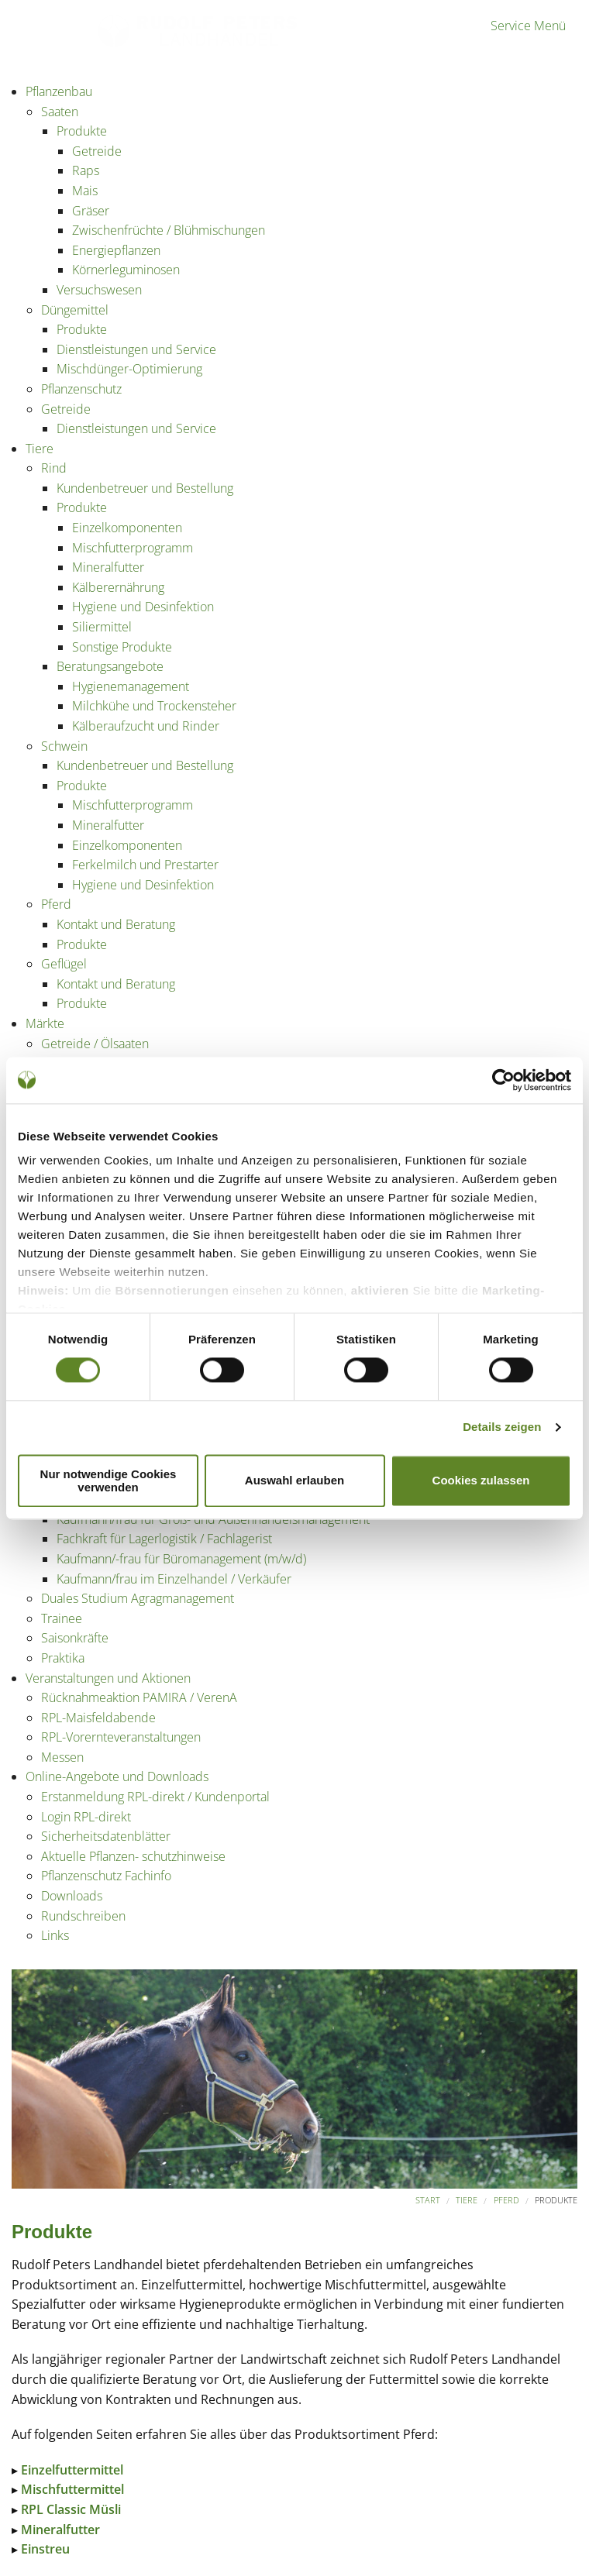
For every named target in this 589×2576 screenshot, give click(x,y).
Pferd (506, 2200)
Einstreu (45, 2548)
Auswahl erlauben (294, 1480)
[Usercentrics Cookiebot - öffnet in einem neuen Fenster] (503, 1080)
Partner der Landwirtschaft (84, 45)
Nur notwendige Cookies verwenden (108, 1480)
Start (427, 2200)
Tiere (466, 2200)
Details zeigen (502, 1427)
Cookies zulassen (481, 1480)
